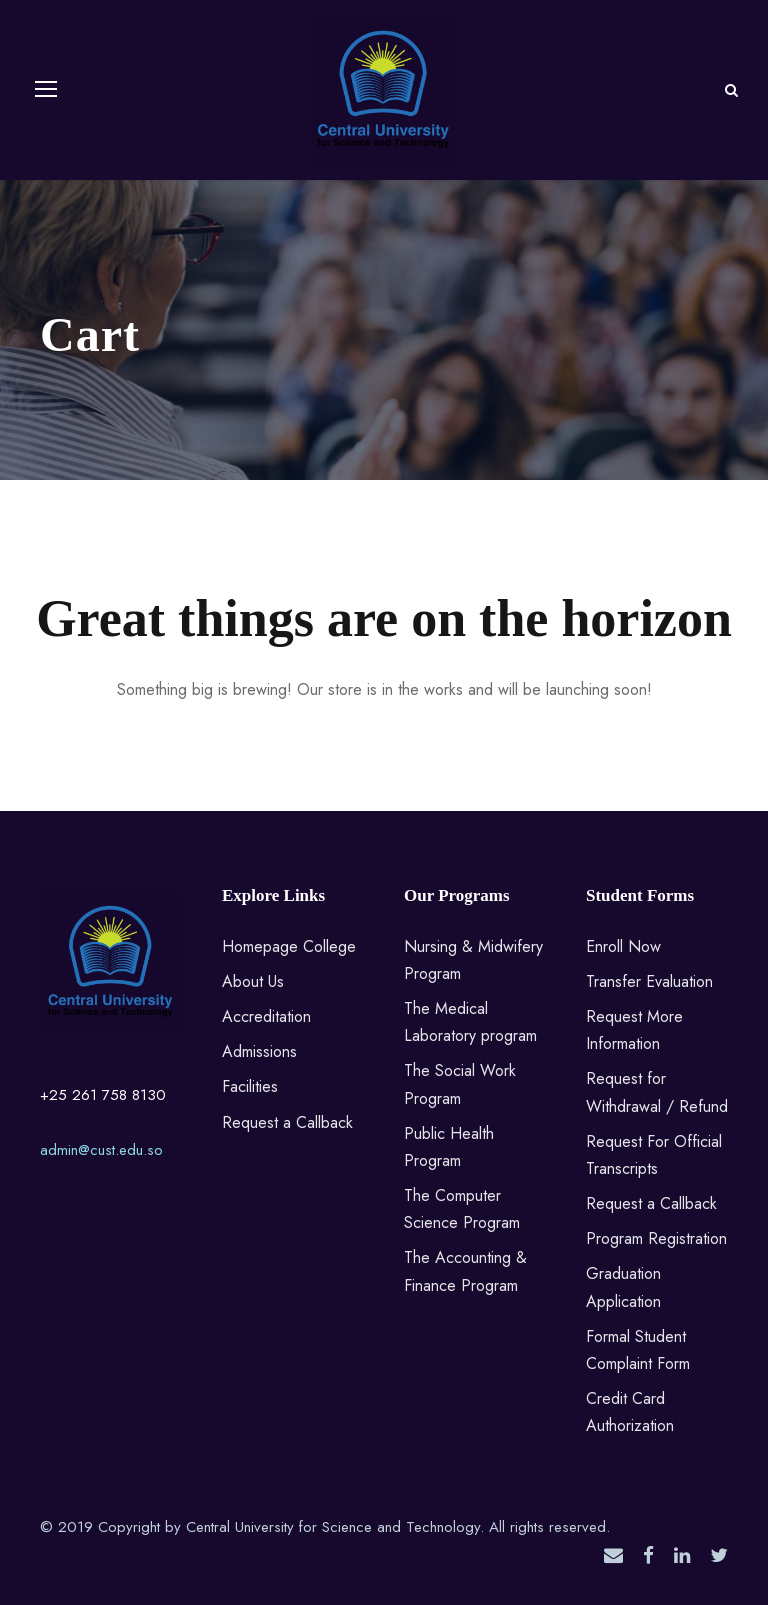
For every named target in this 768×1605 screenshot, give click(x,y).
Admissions (259, 1051)
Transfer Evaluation (649, 981)
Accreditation (266, 1016)
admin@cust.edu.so (101, 1150)
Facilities (250, 1086)
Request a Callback (287, 1122)
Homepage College (289, 946)
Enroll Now (623, 946)
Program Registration (656, 1238)
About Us (253, 981)
